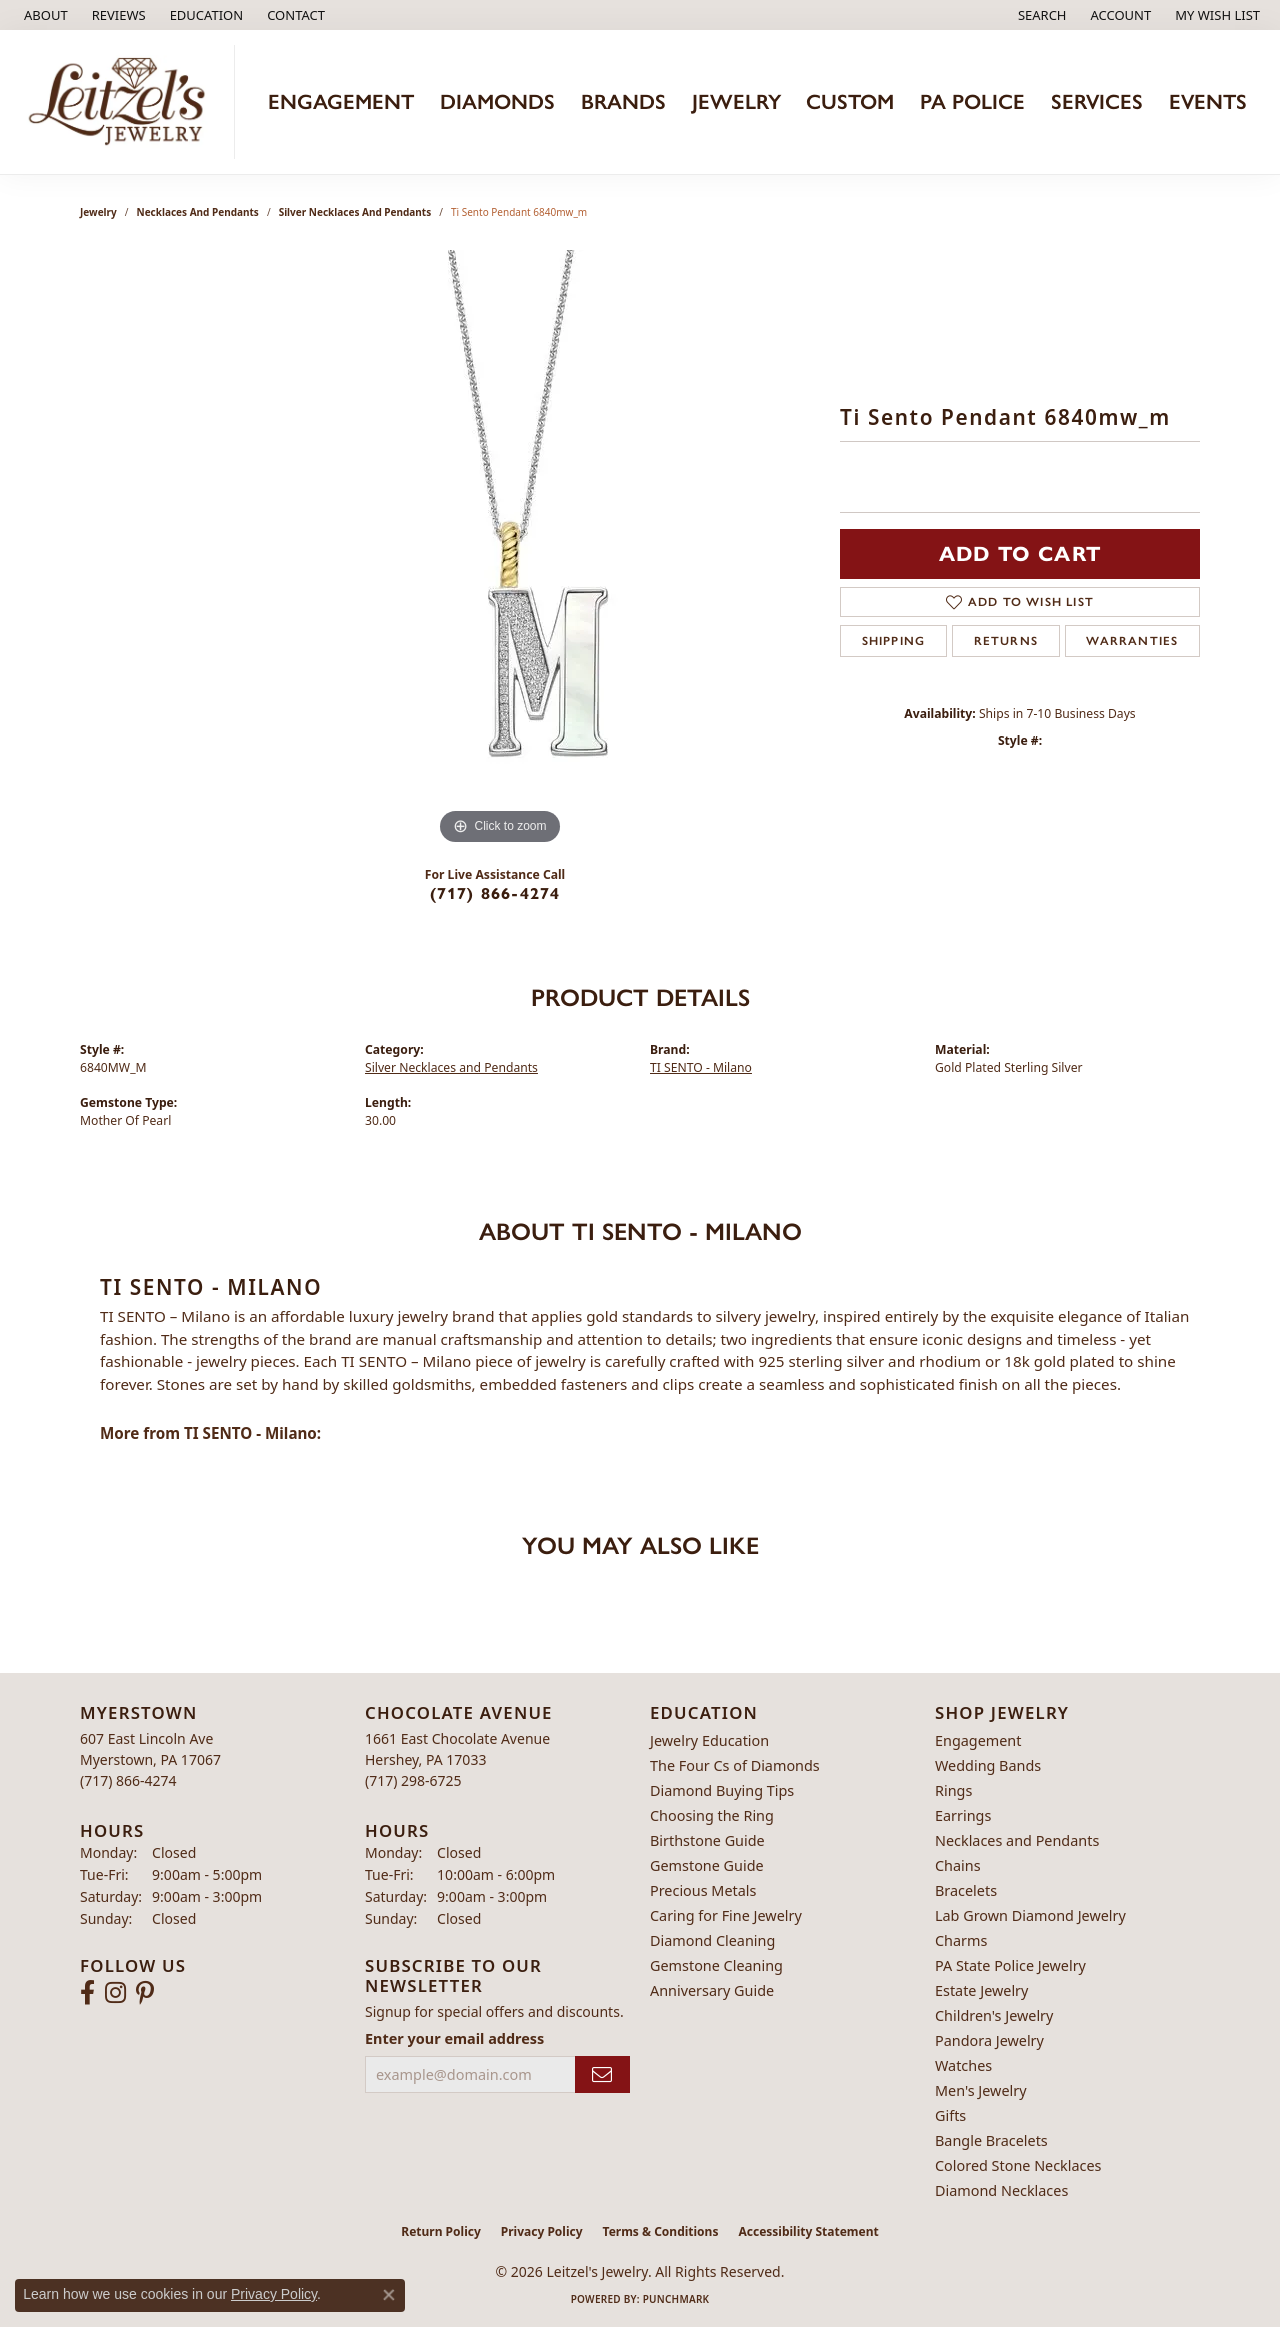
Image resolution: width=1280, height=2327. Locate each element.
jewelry (98, 212)
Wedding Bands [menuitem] (988, 1765)
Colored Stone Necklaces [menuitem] (1018, 2165)
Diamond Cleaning (712, 1940)
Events (1208, 101)
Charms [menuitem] (961, 1940)
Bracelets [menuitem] (966, 1890)
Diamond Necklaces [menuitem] (1001, 2190)
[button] (205, 15)
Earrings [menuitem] (963, 1815)
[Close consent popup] (389, 2295)
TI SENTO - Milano (701, 1067)
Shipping (894, 641)
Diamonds (497, 101)
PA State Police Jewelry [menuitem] (1010, 1965)
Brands (623, 101)
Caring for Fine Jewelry (726, 1915)
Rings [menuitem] (953, 1790)
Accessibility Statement (808, 2231)
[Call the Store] (128, 1780)
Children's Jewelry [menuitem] (994, 2015)
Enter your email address (454, 2038)
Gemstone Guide (707, 1865)
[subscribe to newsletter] (602, 2074)
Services (1097, 101)
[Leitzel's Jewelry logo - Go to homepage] (122, 102)
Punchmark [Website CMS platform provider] (676, 2299)
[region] (500, 550)
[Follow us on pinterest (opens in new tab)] (145, 1993)
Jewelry (736, 101)
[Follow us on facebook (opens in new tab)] (87, 1993)
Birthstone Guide (707, 1840)
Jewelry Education (709, 1740)
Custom (850, 101)
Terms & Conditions (661, 2231)
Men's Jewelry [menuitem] (981, 2090)
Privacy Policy (542, 2231)
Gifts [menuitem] (950, 2115)
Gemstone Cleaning (716, 1965)
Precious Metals (703, 1890)
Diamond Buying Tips (722, 1790)
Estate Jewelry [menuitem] (981, 1990)
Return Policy (441, 2231)
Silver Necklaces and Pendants (355, 212)
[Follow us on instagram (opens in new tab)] (115, 1993)
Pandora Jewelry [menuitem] (989, 2040)
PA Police (972, 101)
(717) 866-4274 (495, 893)
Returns (1006, 641)
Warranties (1132, 641)
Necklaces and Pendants (198, 212)
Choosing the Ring (712, 1815)
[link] (44, 15)
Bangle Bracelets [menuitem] (991, 2140)
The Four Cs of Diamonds (735, 1765)
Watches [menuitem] (963, 2065)
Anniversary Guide (712, 1990)
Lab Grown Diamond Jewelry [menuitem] (1030, 1915)
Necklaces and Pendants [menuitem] (1017, 1840)
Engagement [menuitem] (978, 1740)
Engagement (341, 101)
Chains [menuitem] (958, 1865)
